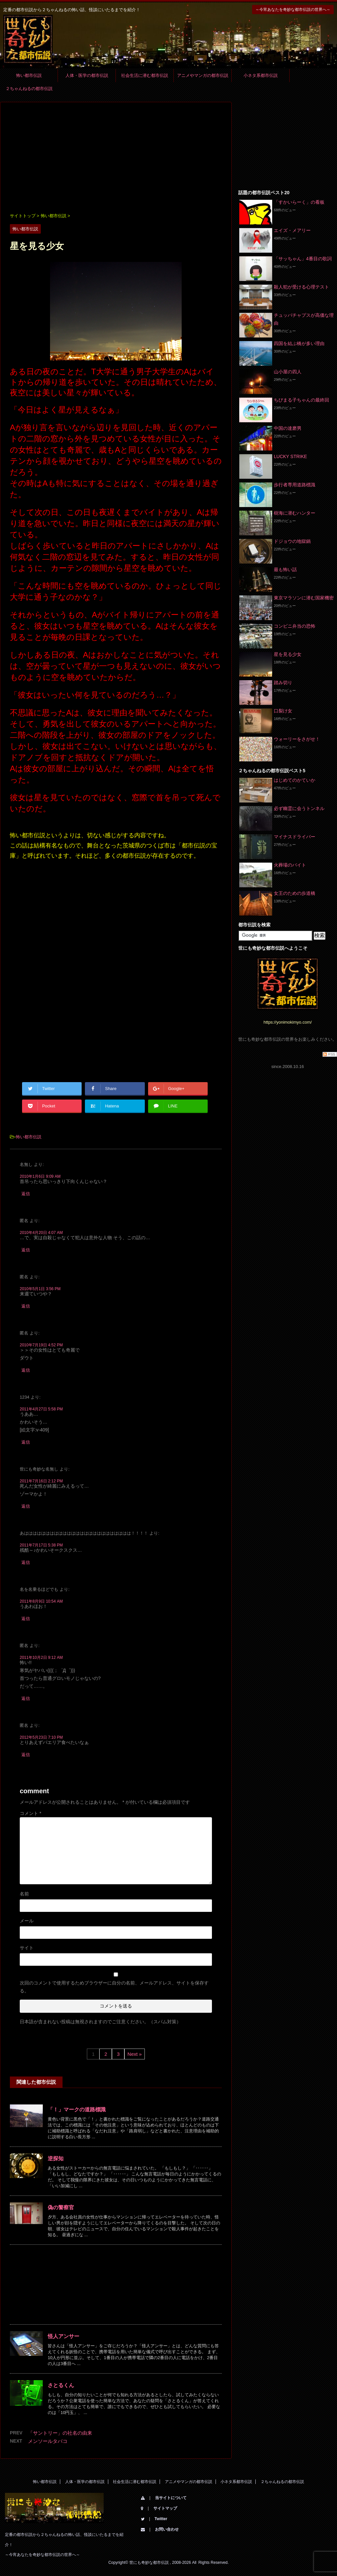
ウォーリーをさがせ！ (297, 739)
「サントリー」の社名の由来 (60, 2433)
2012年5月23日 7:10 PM (41, 1737)
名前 (24, 1893)
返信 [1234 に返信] (25, 1442)
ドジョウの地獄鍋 (292, 541)
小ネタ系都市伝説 (261, 75)
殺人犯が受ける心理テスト (301, 287)
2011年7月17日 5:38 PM (41, 1545)
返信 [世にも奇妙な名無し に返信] (25, 1506)
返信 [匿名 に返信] (25, 1249)
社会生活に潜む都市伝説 (144, 75)
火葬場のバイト (290, 865)
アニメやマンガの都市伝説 (202, 75)
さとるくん (61, 2385)
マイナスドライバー (294, 836)
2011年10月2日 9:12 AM (41, 1657)
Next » (134, 2054)
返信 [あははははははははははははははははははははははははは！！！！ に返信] (25, 1562)
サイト (27, 1947)
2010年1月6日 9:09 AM (40, 1176)
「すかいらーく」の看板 (299, 202)
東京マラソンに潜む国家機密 (304, 597)
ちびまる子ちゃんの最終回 (301, 400)
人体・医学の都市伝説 (86, 75)
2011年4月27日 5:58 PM (41, 1409)
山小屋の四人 (287, 371)
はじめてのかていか (294, 780)
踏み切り (283, 682)
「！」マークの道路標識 (77, 2109)
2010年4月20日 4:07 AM (41, 1232)
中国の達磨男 (287, 428)
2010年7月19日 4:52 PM (41, 1345)
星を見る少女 (287, 654)
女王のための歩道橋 (294, 893)
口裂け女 (283, 710)
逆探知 (56, 2158)
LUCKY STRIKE (290, 456)
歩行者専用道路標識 (294, 484)
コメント (30, 1813)
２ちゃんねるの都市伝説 (29, 88)
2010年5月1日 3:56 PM (40, 1289)
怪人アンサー (63, 2336)
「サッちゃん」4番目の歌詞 (303, 258)
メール (27, 1920)
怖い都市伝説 (29, 75)
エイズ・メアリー (292, 230)
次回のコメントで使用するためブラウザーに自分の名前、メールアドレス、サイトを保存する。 (114, 1986)
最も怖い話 (285, 569)
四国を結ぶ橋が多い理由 (299, 343)
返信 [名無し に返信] (25, 1193)
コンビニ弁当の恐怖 (294, 626)
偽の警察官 (61, 2207)
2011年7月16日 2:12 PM (41, 1481)
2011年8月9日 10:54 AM (41, 1601)
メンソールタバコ (47, 2441)
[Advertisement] (116, 158)
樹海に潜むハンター (294, 513)
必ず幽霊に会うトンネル (299, 808)
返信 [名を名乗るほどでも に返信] (25, 1618)
